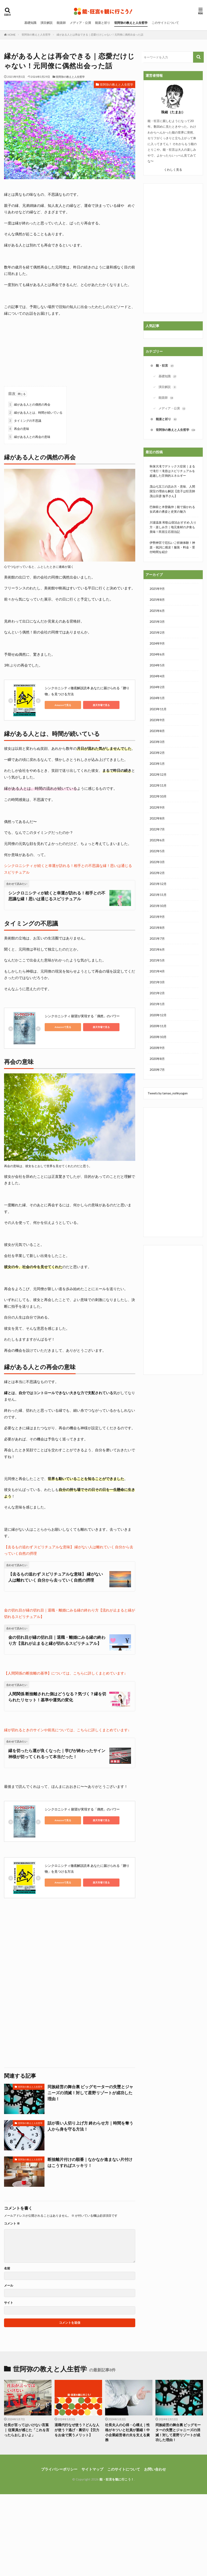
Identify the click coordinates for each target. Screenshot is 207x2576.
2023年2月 (157, 752)
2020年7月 (157, 1069)
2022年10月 (158, 796)
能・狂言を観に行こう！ (116, 2479)
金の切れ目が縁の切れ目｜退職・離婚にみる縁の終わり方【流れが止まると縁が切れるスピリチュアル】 (56, 1640)
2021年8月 (157, 927)
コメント (12, 2223)
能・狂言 (165, 366)
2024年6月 (157, 654)
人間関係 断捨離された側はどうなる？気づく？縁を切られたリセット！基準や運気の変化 (57, 1696)
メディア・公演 (80, 22)
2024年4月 (157, 676)
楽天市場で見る (101, 705)
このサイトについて (165, 22)
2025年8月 (157, 599)
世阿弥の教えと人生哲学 (131, 22)
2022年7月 (157, 829)
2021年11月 (158, 894)
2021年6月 (157, 949)
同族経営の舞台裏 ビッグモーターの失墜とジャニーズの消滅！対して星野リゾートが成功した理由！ (90, 2092)
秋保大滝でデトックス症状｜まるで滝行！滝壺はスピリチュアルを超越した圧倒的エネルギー (172, 470)
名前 (7, 2268)
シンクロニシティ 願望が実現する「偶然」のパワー (82, 1016)
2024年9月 (157, 643)
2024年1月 (157, 698)
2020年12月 (158, 1015)
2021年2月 (157, 993)
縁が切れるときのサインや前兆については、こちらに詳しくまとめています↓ (67, 1730)
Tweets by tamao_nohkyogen (168, 1093)
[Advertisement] (69, 349)
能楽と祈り (102, 22)
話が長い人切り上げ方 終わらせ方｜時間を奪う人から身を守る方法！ (90, 2126)
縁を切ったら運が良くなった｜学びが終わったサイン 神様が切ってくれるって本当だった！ (56, 1753)
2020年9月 (157, 1048)
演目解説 (46, 22)
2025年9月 (157, 588)
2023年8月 (157, 731)
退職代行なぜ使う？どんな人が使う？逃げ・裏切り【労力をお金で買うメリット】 (77, 2430)
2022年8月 (157, 818)
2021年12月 (158, 884)
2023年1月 (157, 763)
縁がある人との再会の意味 (29, 437)
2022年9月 (157, 807)
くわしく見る (173, 169)
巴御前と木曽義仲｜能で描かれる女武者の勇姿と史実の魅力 (172, 509)
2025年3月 (157, 621)
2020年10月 (158, 1037)
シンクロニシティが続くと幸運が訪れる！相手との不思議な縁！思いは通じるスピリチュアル (56, 895)
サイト (8, 2302)
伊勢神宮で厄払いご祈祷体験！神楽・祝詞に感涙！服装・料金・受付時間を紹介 (172, 547)
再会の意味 (18, 429)
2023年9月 (157, 720)
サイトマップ (92, 2469)
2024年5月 (157, 665)
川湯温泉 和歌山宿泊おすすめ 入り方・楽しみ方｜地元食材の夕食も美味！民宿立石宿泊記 (173, 527)
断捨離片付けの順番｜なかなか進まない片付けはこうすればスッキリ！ (90, 2162)
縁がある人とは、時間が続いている (35, 412)
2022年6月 (157, 840)
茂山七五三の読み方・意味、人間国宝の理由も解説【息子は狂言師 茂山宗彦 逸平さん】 (172, 491)
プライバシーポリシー (59, 2469)
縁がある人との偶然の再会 (29, 404)
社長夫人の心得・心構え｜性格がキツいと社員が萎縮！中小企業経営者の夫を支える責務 (127, 2432)
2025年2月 (157, 632)
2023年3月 (157, 742)
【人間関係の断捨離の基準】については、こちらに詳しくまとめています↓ (65, 1673)
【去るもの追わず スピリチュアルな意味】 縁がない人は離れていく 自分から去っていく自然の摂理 (55, 1576)
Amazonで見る (63, 705)
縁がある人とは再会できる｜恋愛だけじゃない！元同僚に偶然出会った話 (100, 34)
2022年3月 (157, 862)
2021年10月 (158, 906)
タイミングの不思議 (24, 421)
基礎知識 (30, 22)
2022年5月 (157, 851)
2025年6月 (157, 610)
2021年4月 (157, 971)
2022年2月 (157, 873)
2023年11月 (158, 709)
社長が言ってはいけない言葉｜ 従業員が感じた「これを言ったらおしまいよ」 (26, 2430)
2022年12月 (158, 774)
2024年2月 (157, 687)
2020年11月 (158, 1026)
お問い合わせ (155, 2469)
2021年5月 (157, 960)
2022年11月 (158, 785)
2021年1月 (157, 1004)
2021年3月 (157, 982)
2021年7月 (157, 938)
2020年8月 (157, 1058)
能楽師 (61, 22)
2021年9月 (157, 916)
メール (8, 2285)
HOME (12, 34)
